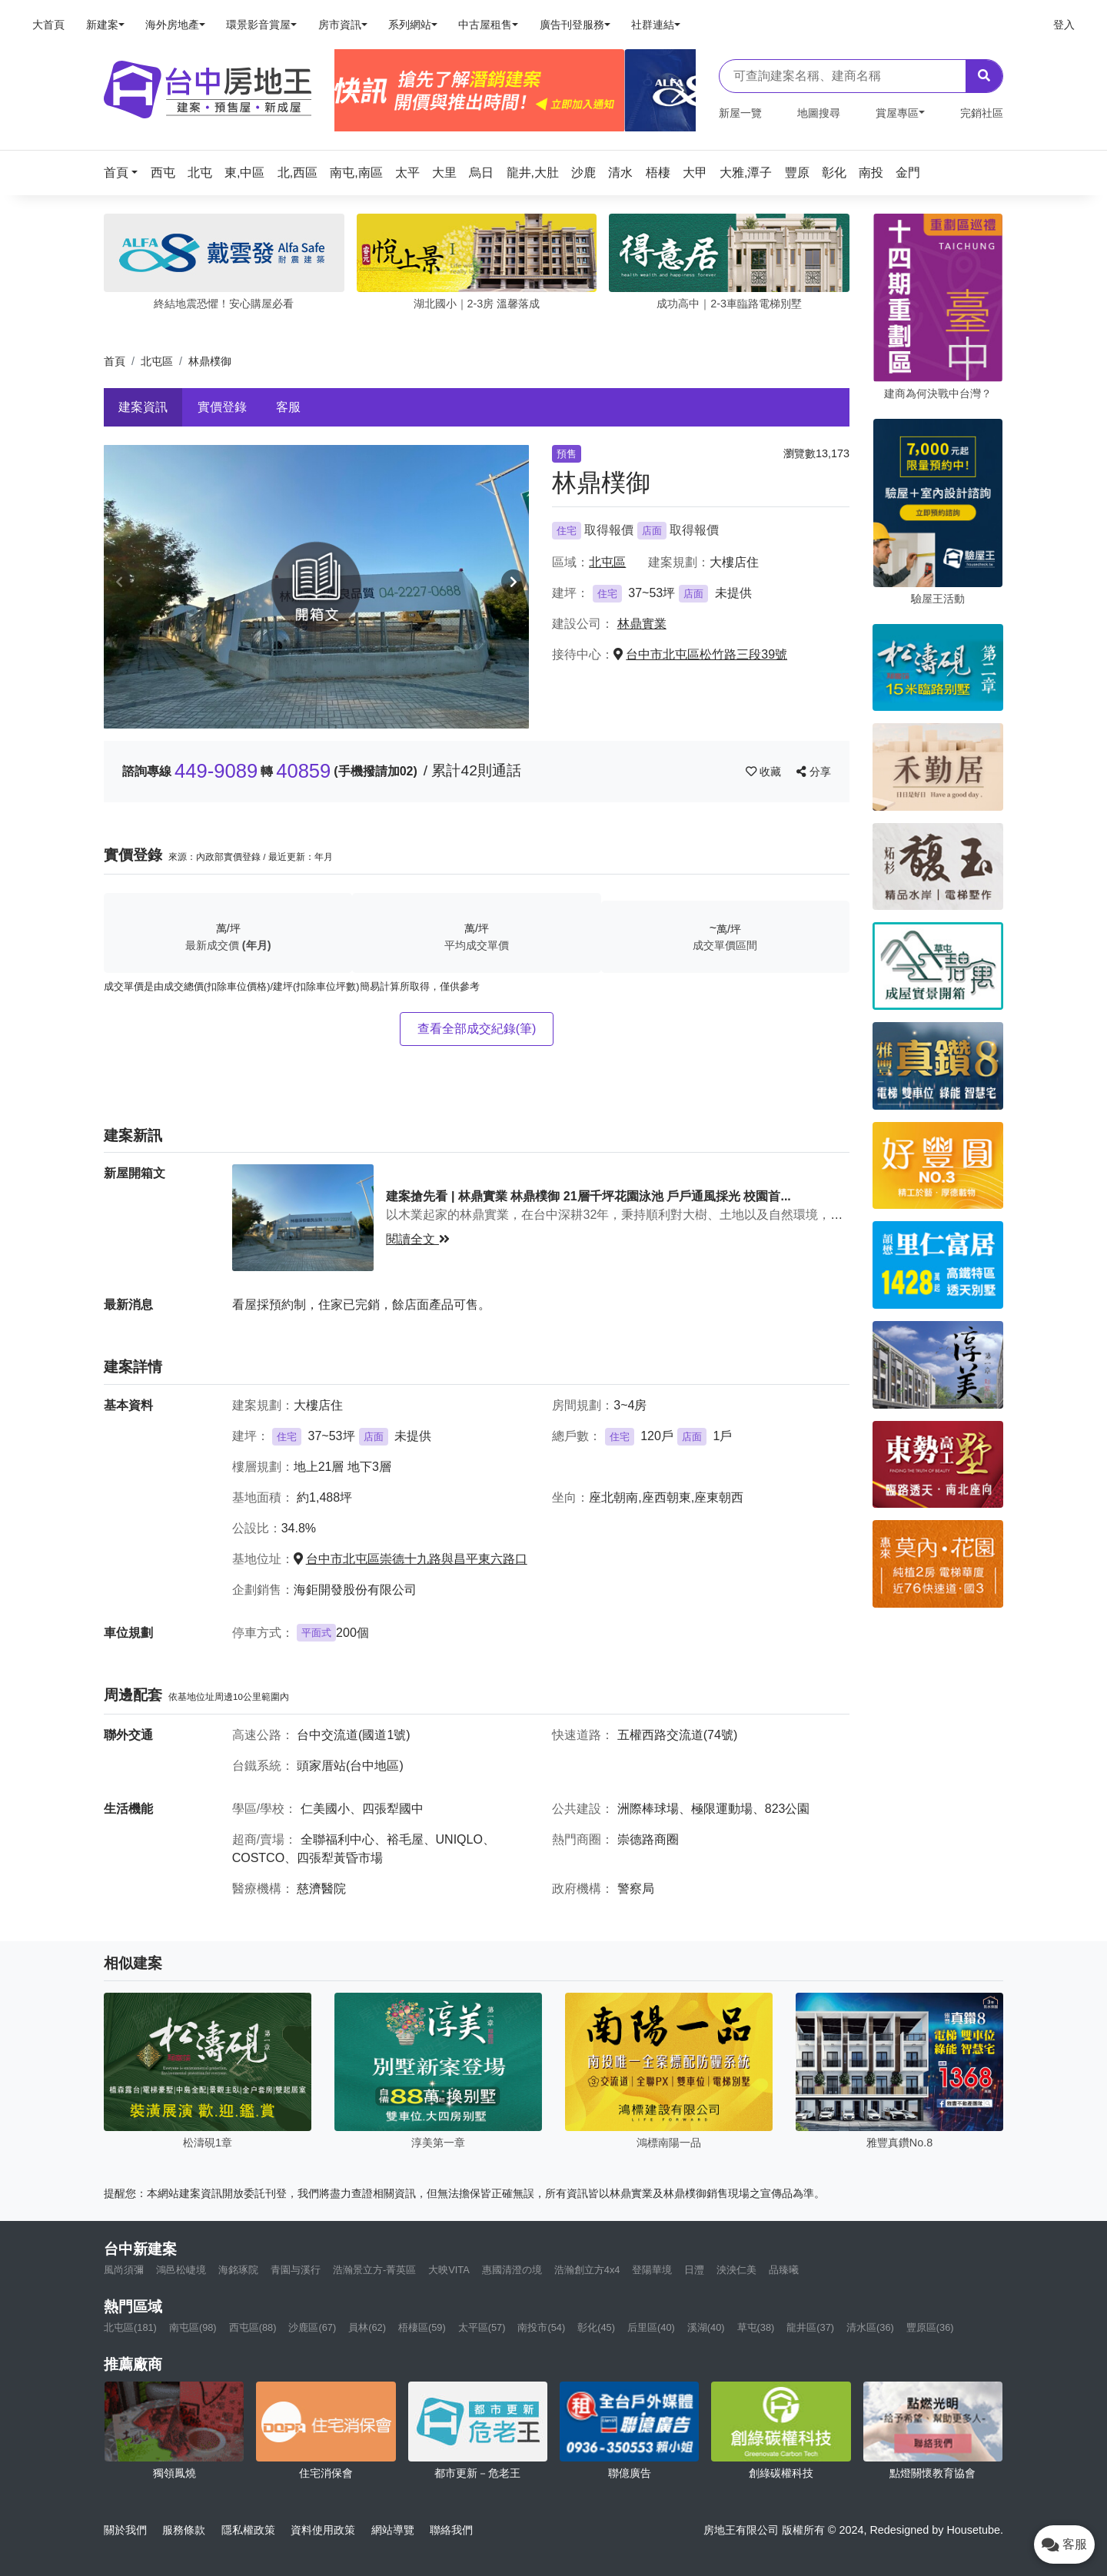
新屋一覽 (740, 113)
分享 (813, 771)
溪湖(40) (706, 2327)
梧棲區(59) (422, 2327)
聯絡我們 (451, 2530)
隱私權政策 (248, 2530)
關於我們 (125, 2530)
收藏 (765, 771)
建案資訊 (143, 406)
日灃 (694, 2270)
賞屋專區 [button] (897, 113)
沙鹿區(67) (312, 2327)
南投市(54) (541, 2327)
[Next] (677, 91)
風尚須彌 (124, 2270)
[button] (125, 173)
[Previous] (352, 91)
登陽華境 (652, 2270)
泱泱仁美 (736, 2270)
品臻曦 (784, 2270)
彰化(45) (596, 2327)
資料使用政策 (323, 2530)
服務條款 (183, 2530)
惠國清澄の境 (512, 2270)
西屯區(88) (253, 2327)
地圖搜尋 (818, 113)
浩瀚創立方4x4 (587, 2270)
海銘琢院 (238, 2270)
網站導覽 (392, 2530)
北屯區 (157, 361)
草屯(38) (756, 2327)
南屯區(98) (193, 2327)
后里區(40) (651, 2327)
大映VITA (449, 2270)
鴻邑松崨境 (181, 2270)
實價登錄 (222, 406)
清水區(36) (870, 2327)
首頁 (114, 361)
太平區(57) (482, 2327)
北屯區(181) (130, 2327)
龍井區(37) (810, 2327)
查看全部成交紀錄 (477, 1028)
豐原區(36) (930, 2327)
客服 (288, 406)
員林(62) (367, 2327)
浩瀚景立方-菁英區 (374, 2270)
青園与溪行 (296, 2270)
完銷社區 (981, 113)
